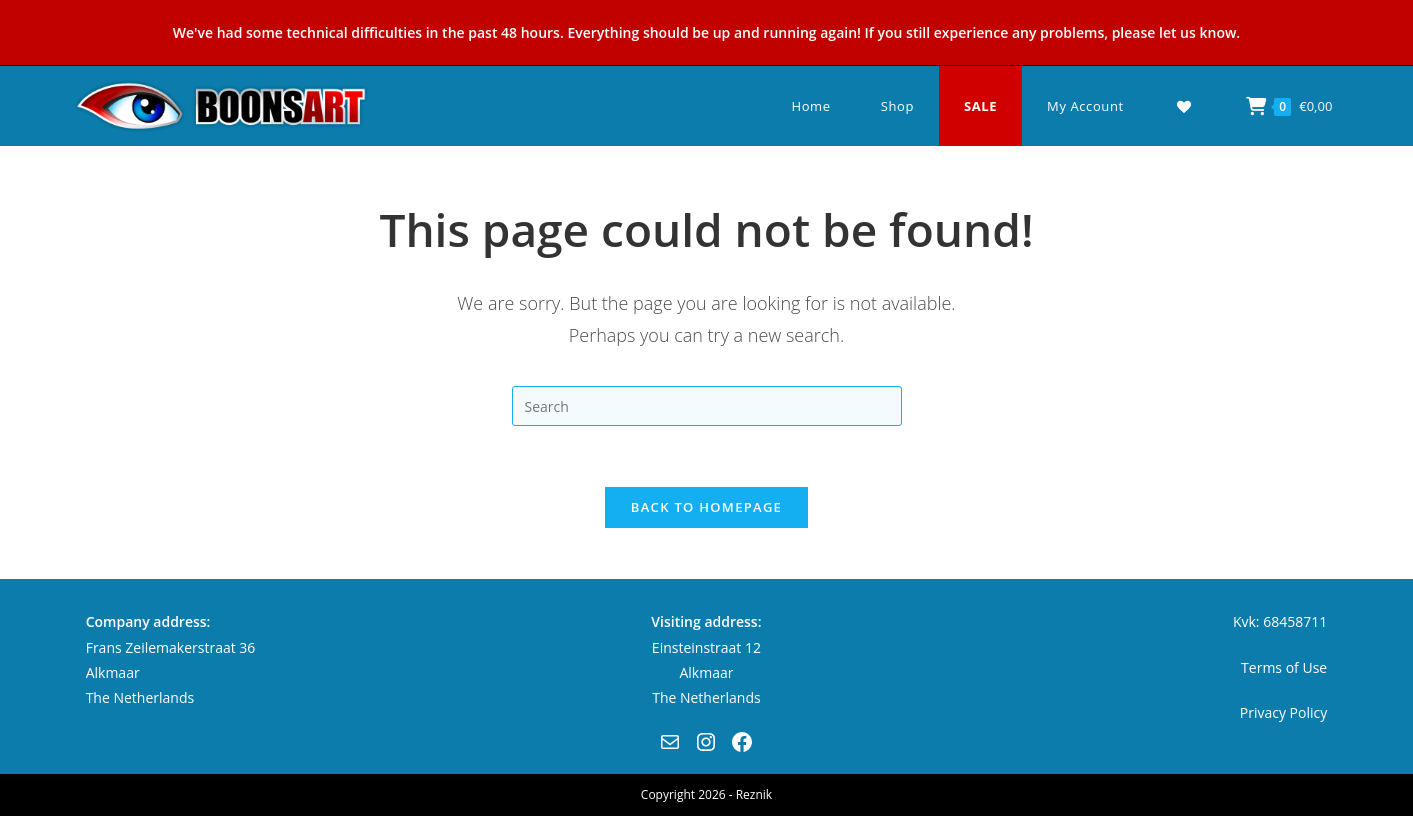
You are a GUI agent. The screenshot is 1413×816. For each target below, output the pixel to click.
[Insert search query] (707, 406)
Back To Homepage (706, 507)
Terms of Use (1284, 667)
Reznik (754, 794)
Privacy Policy (1283, 712)
